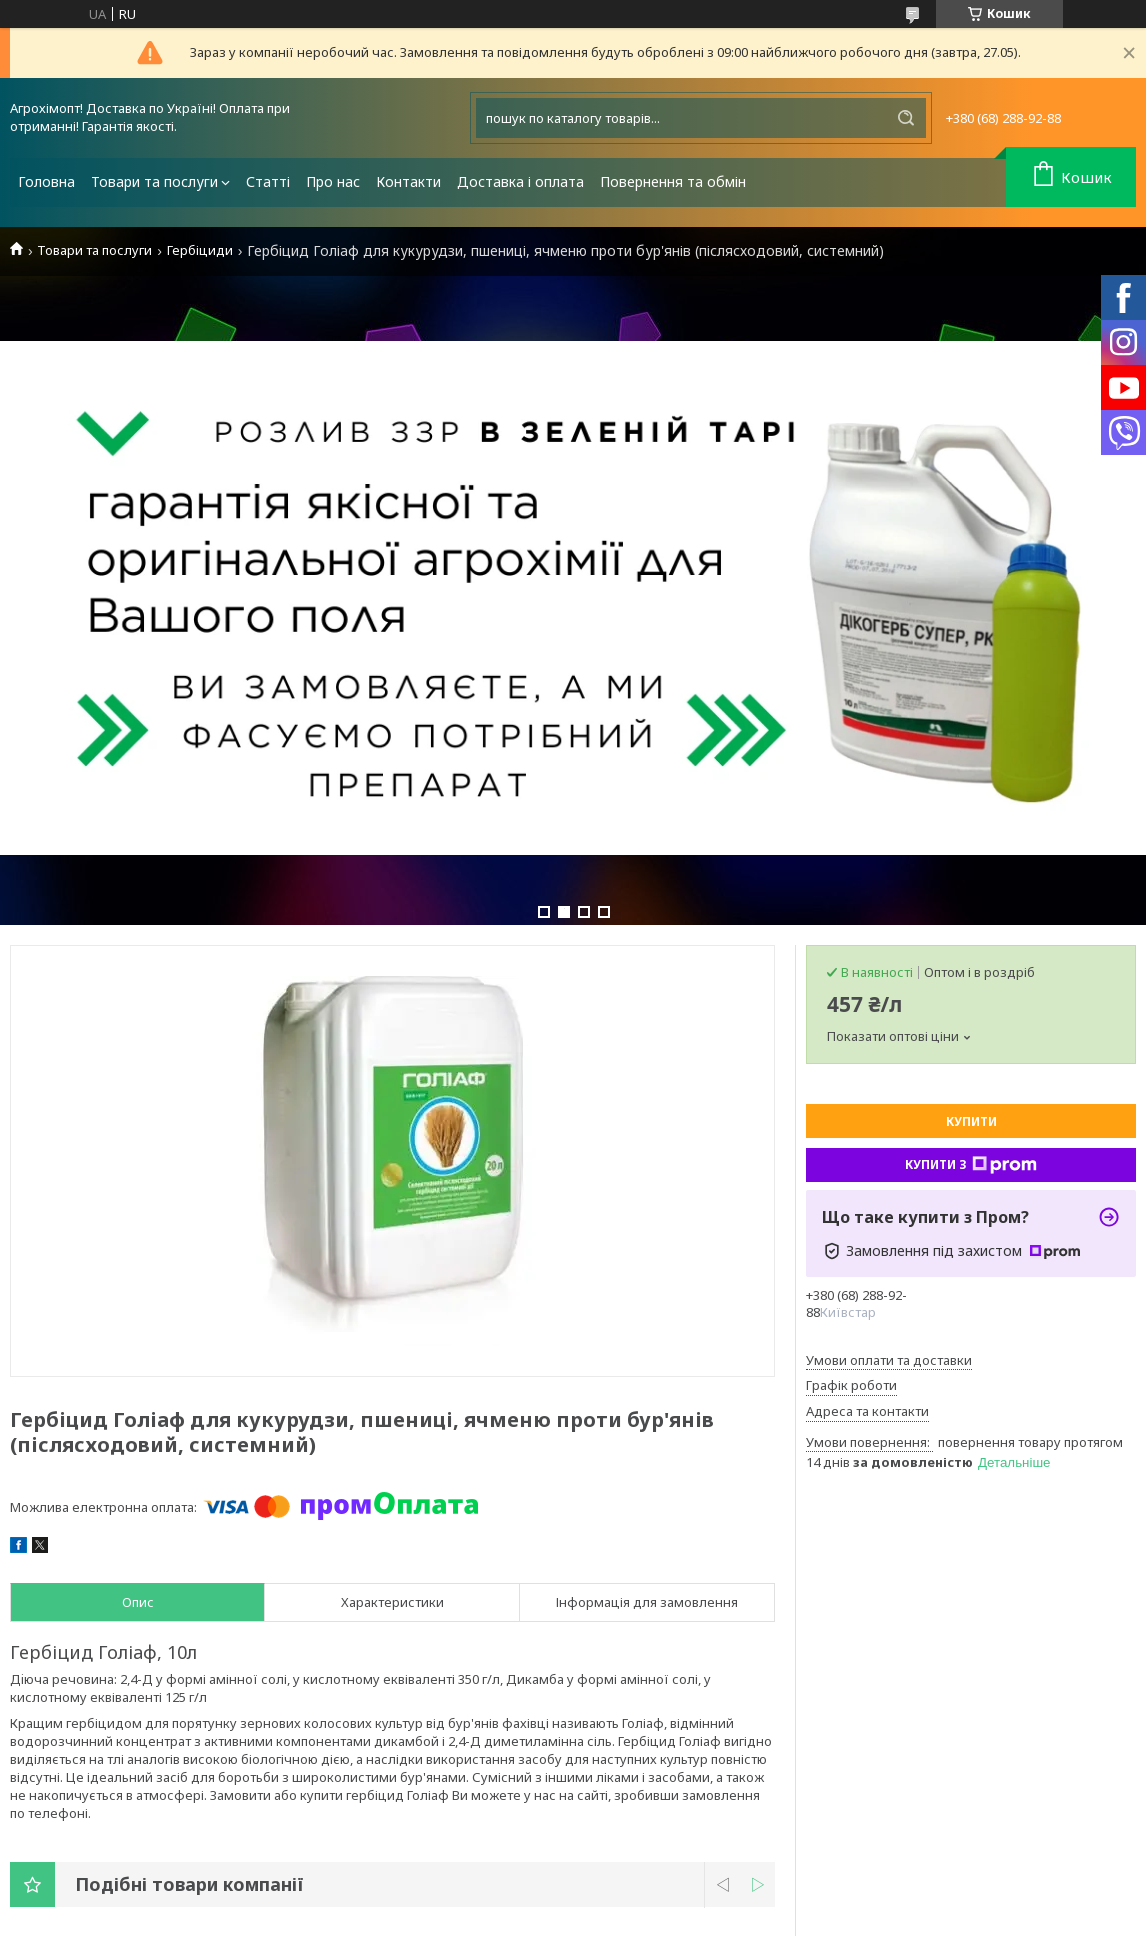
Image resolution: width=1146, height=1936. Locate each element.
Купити (971, 1121)
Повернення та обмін (673, 181)
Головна (46, 181)
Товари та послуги (154, 181)
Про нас (333, 181)
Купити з (971, 1165)
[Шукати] (906, 118)
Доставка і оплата (520, 181)
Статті (268, 181)
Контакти (408, 181)
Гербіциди (200, 250)
